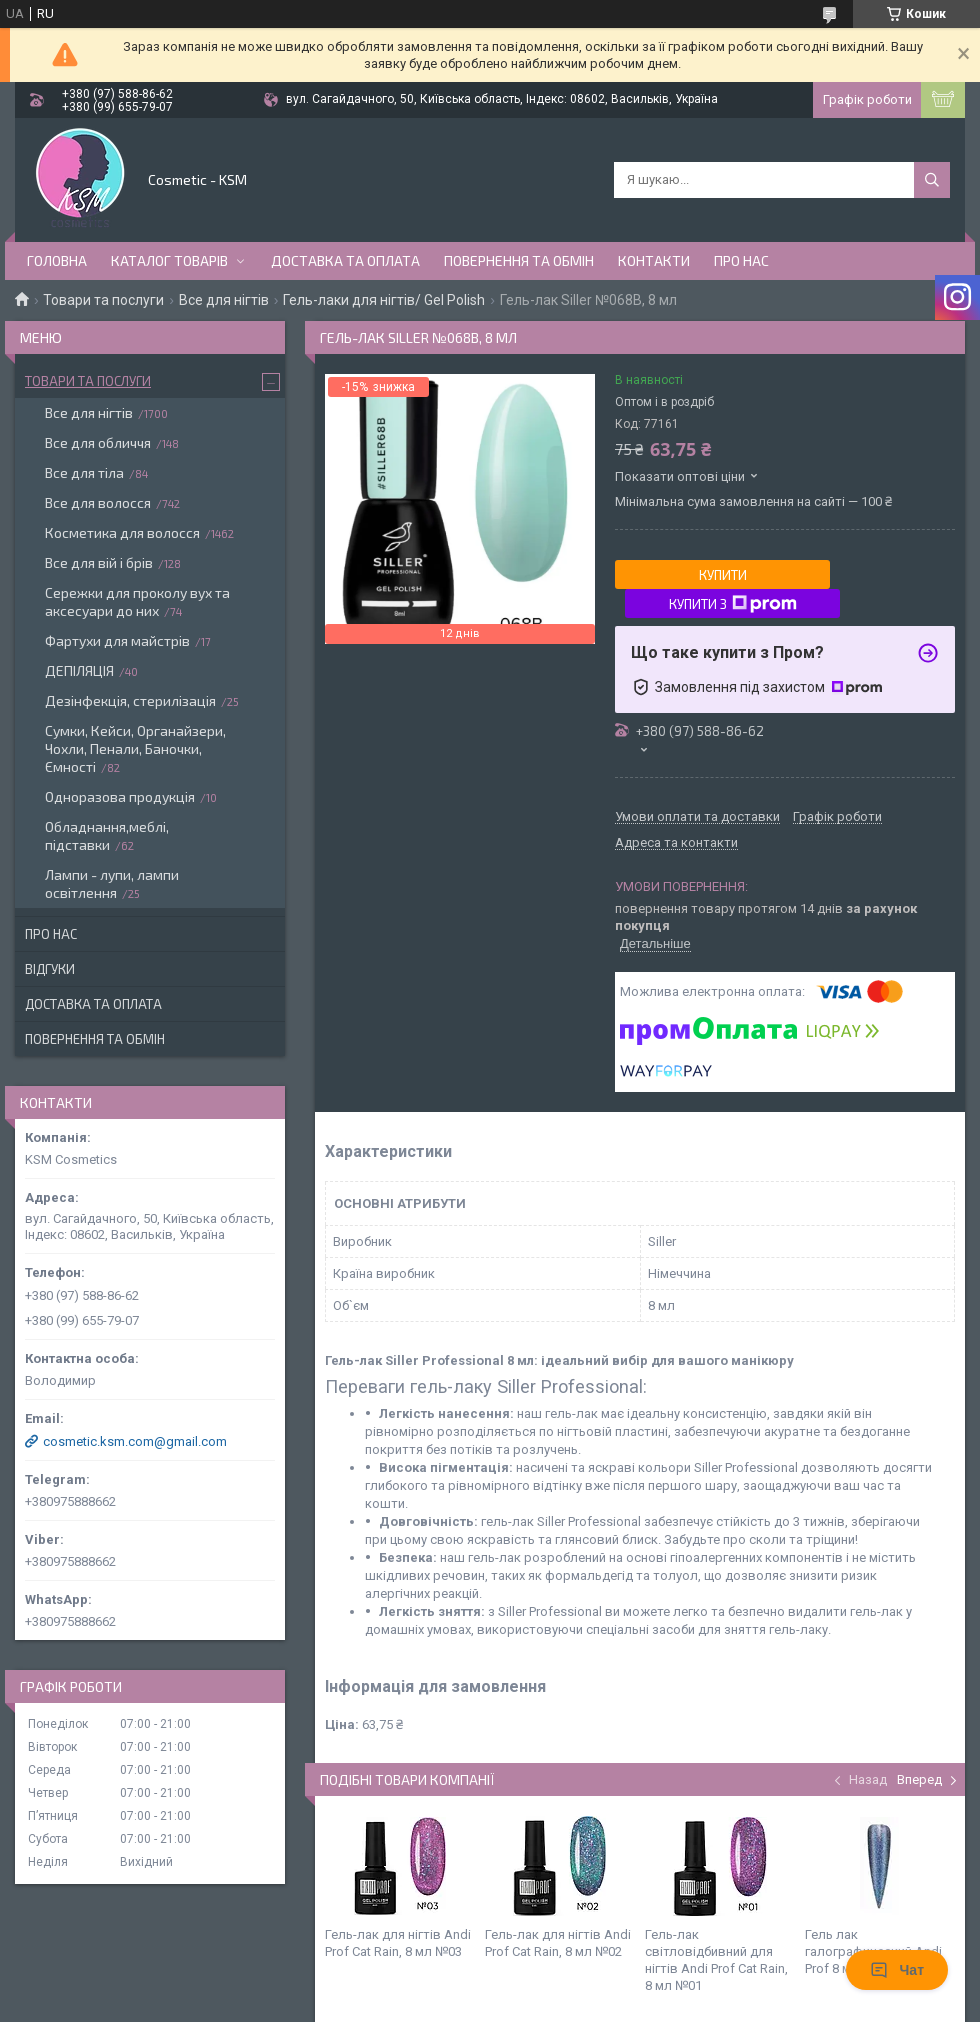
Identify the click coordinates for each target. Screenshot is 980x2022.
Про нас (741, 260)
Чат (897, 1970)
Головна (57, 260)
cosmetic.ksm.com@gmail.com (135, 1441)
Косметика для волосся (122, 532)
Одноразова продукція (120, 796)
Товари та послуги (103, 300)
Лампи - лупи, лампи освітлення (112, 883)
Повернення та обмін (519, 260)
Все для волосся (98, 502)
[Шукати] (932, 180)
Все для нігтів (224, 300)
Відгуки (50, 969)
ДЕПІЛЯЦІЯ (79, 670)
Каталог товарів (169, 260)
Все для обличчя (98, 442)
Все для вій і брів (99, 562)
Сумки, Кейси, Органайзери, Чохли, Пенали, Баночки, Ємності (135, 748)
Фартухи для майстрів (117, 640)
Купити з (733, 604)
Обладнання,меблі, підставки (107, 835)
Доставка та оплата (345, 260)
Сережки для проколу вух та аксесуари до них (137, 601)
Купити (723, 575)
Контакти (654, 260)
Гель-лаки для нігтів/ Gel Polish (384, 300)
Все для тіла (84, 472)
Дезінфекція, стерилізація (130, 700)
